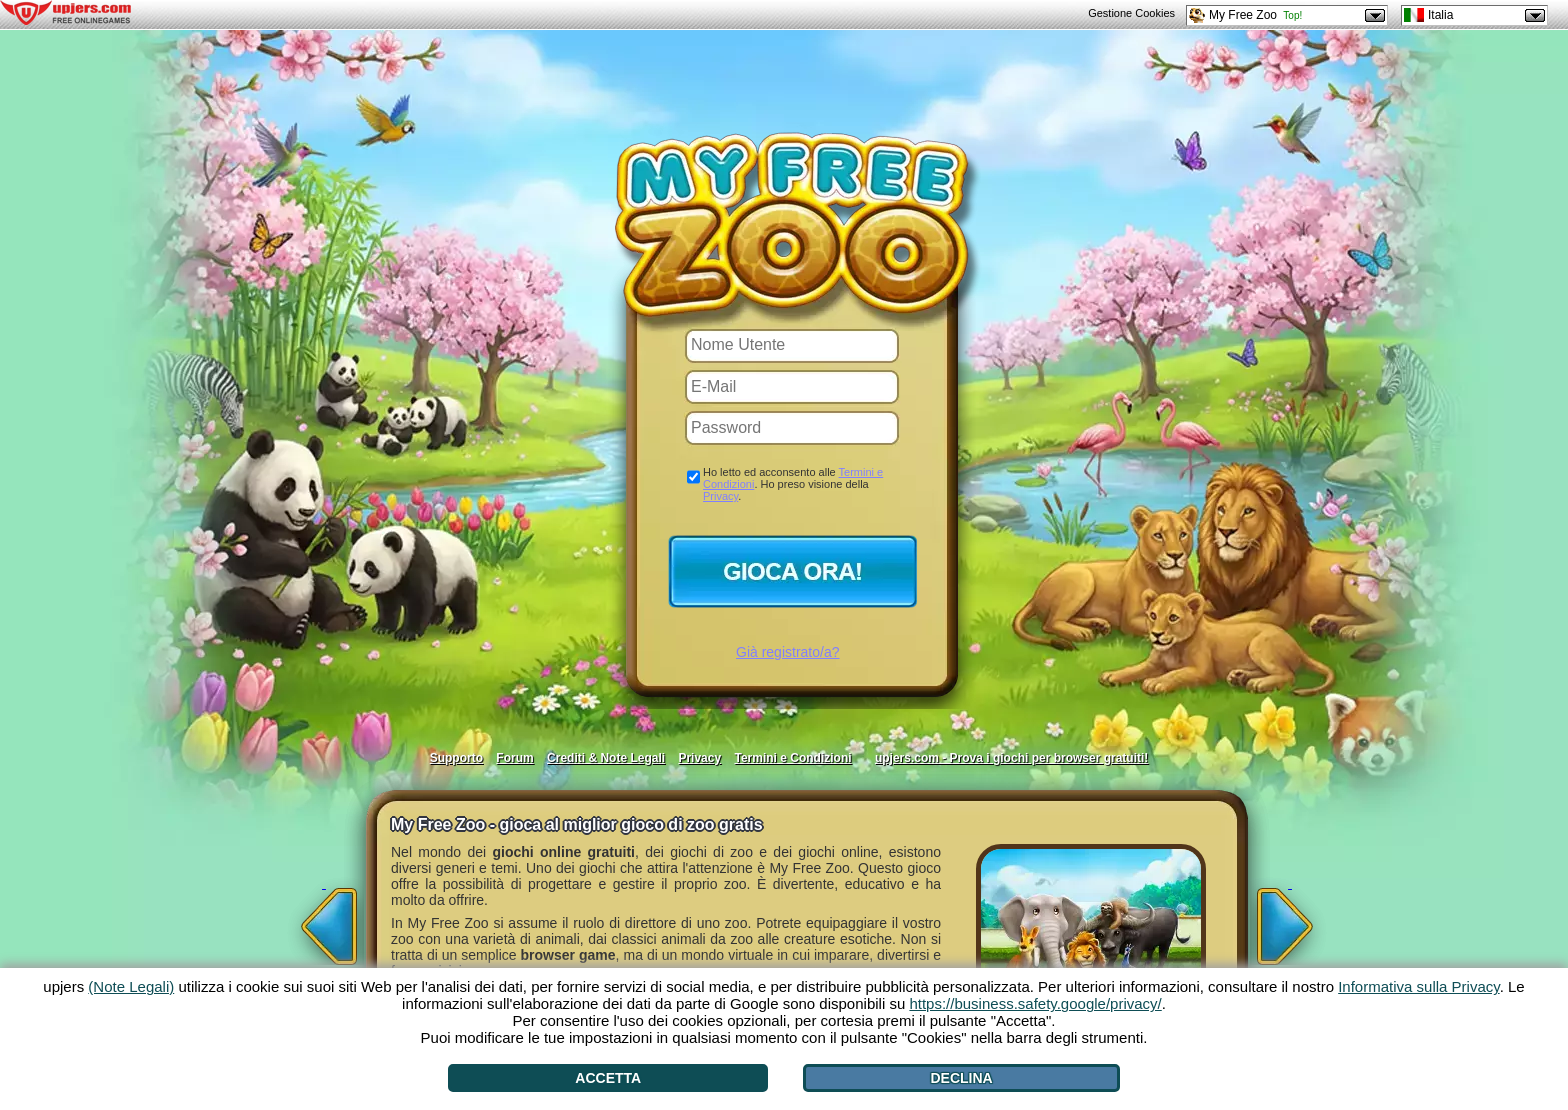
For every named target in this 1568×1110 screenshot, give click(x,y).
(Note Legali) (131, 986)
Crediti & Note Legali (606, 758)
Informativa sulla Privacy (1418, 986)
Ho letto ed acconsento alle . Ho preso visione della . (793, 484)
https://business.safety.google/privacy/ (1035, 1003)
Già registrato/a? (788, 652)
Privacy (720, 496)
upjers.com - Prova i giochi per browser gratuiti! (1011, 758)
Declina (961, 1078)
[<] (324, 920)
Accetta (608, 1078)
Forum (514, 758)
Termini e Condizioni (792, 758)
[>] (1290, 920)
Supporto (456, 758)
